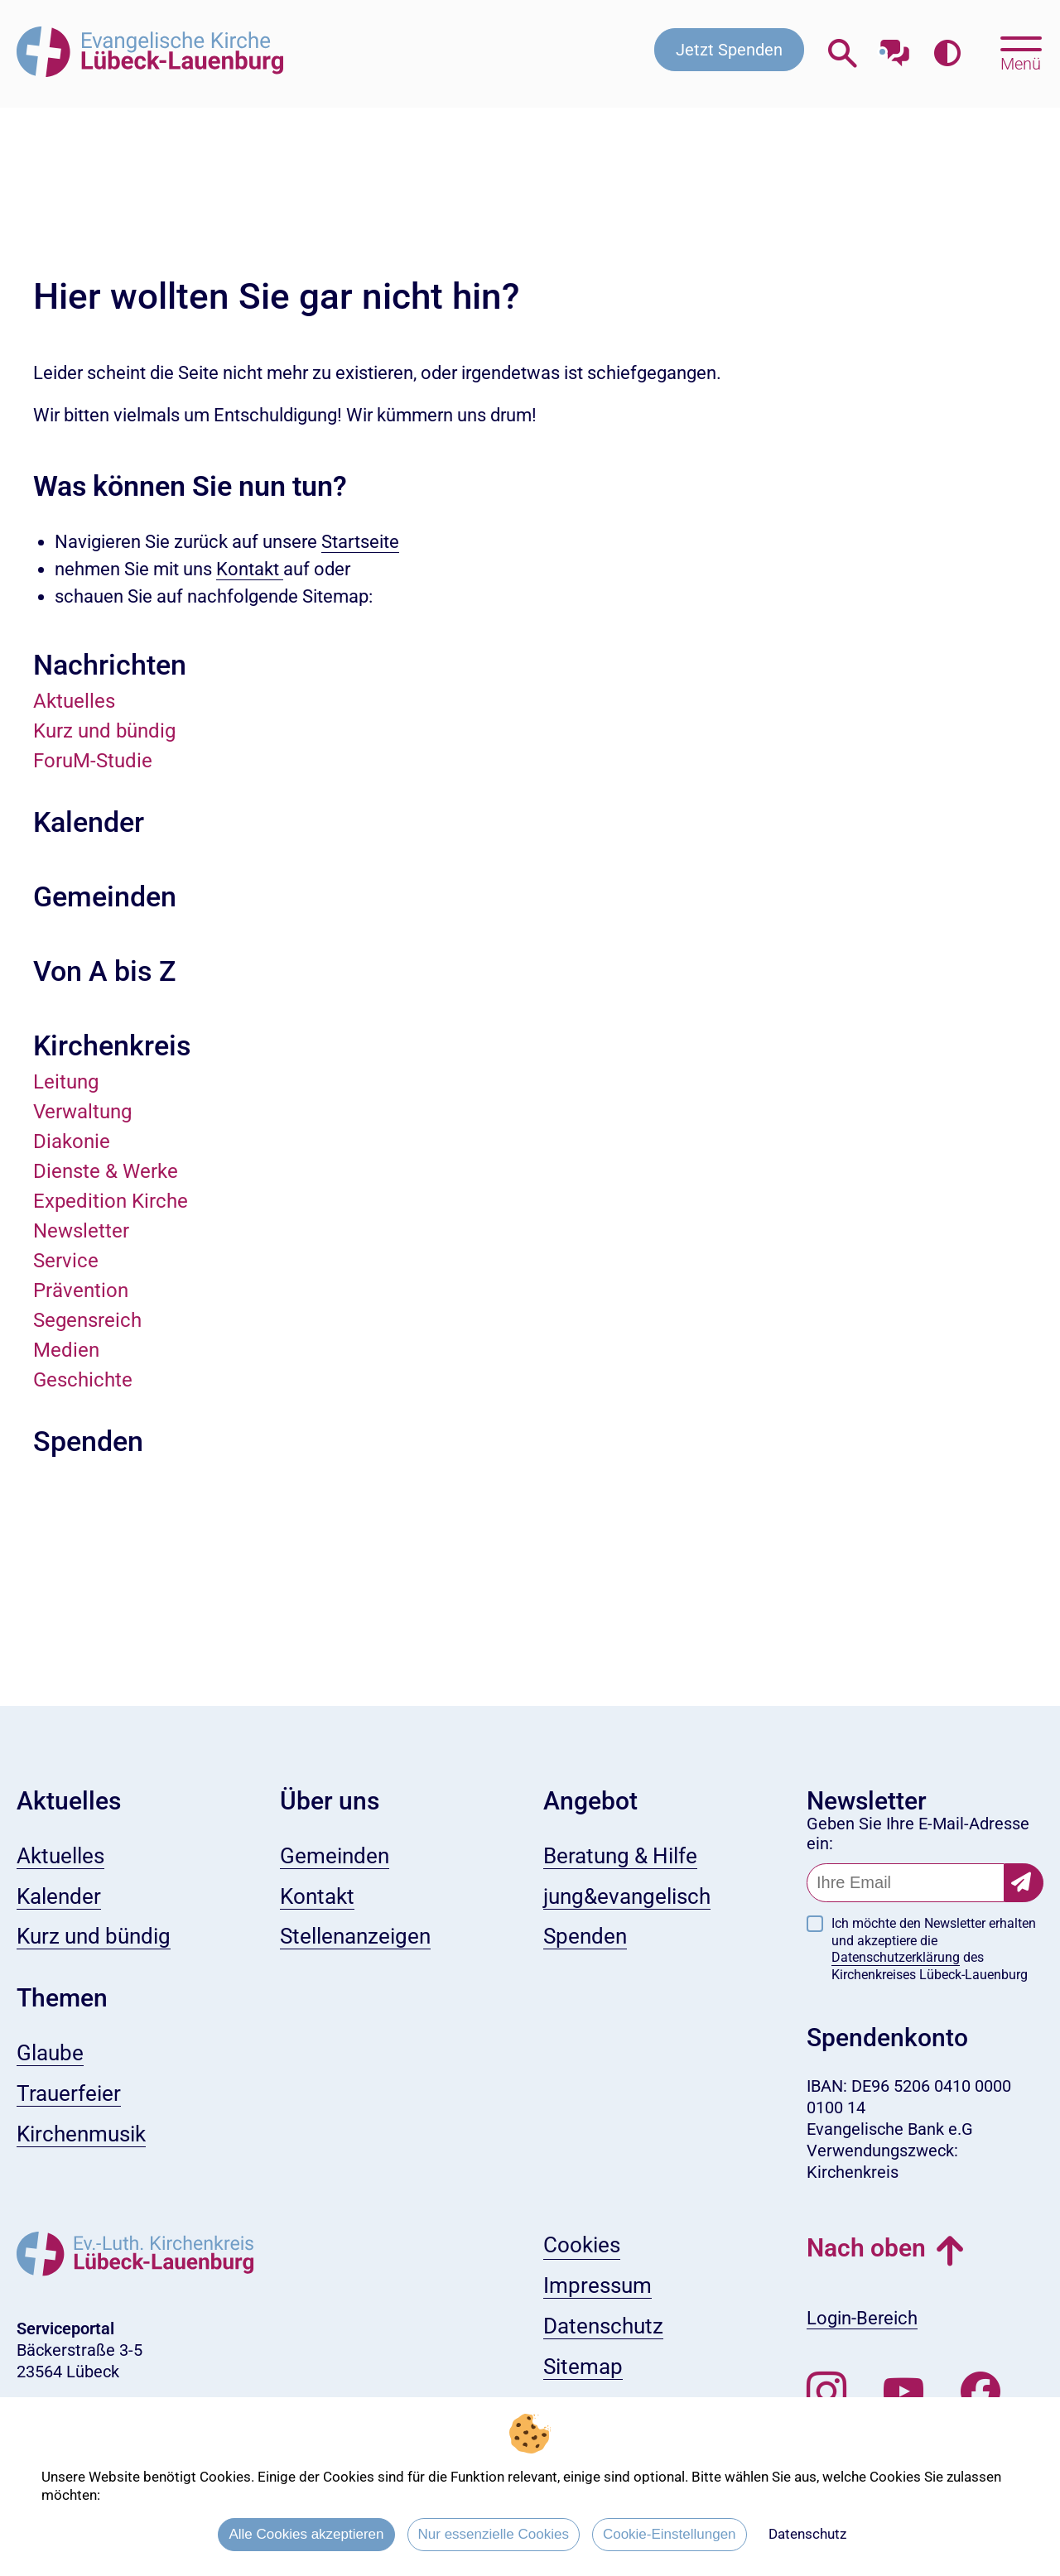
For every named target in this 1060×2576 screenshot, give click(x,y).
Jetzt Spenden (729, 50)
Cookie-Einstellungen (669, 2534)
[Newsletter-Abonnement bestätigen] (1024, 1882)
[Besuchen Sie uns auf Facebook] (980, 2392)
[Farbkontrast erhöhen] (947, 53)
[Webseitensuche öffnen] (842, 53)
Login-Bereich (862, 2318)
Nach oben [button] (866, 2247)
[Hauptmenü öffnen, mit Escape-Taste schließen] (1020, 52)
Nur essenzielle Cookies (493, 2534)
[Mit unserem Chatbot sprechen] (895, 47)
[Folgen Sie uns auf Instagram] (826, 2392)
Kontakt (249, 569)
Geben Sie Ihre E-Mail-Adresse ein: (918, 1833)
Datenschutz (807, 2534)
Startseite (360, 541)
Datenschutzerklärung (895, 1957)
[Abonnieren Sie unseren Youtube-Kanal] (903, 2392)
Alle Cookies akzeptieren (306, 2534)
